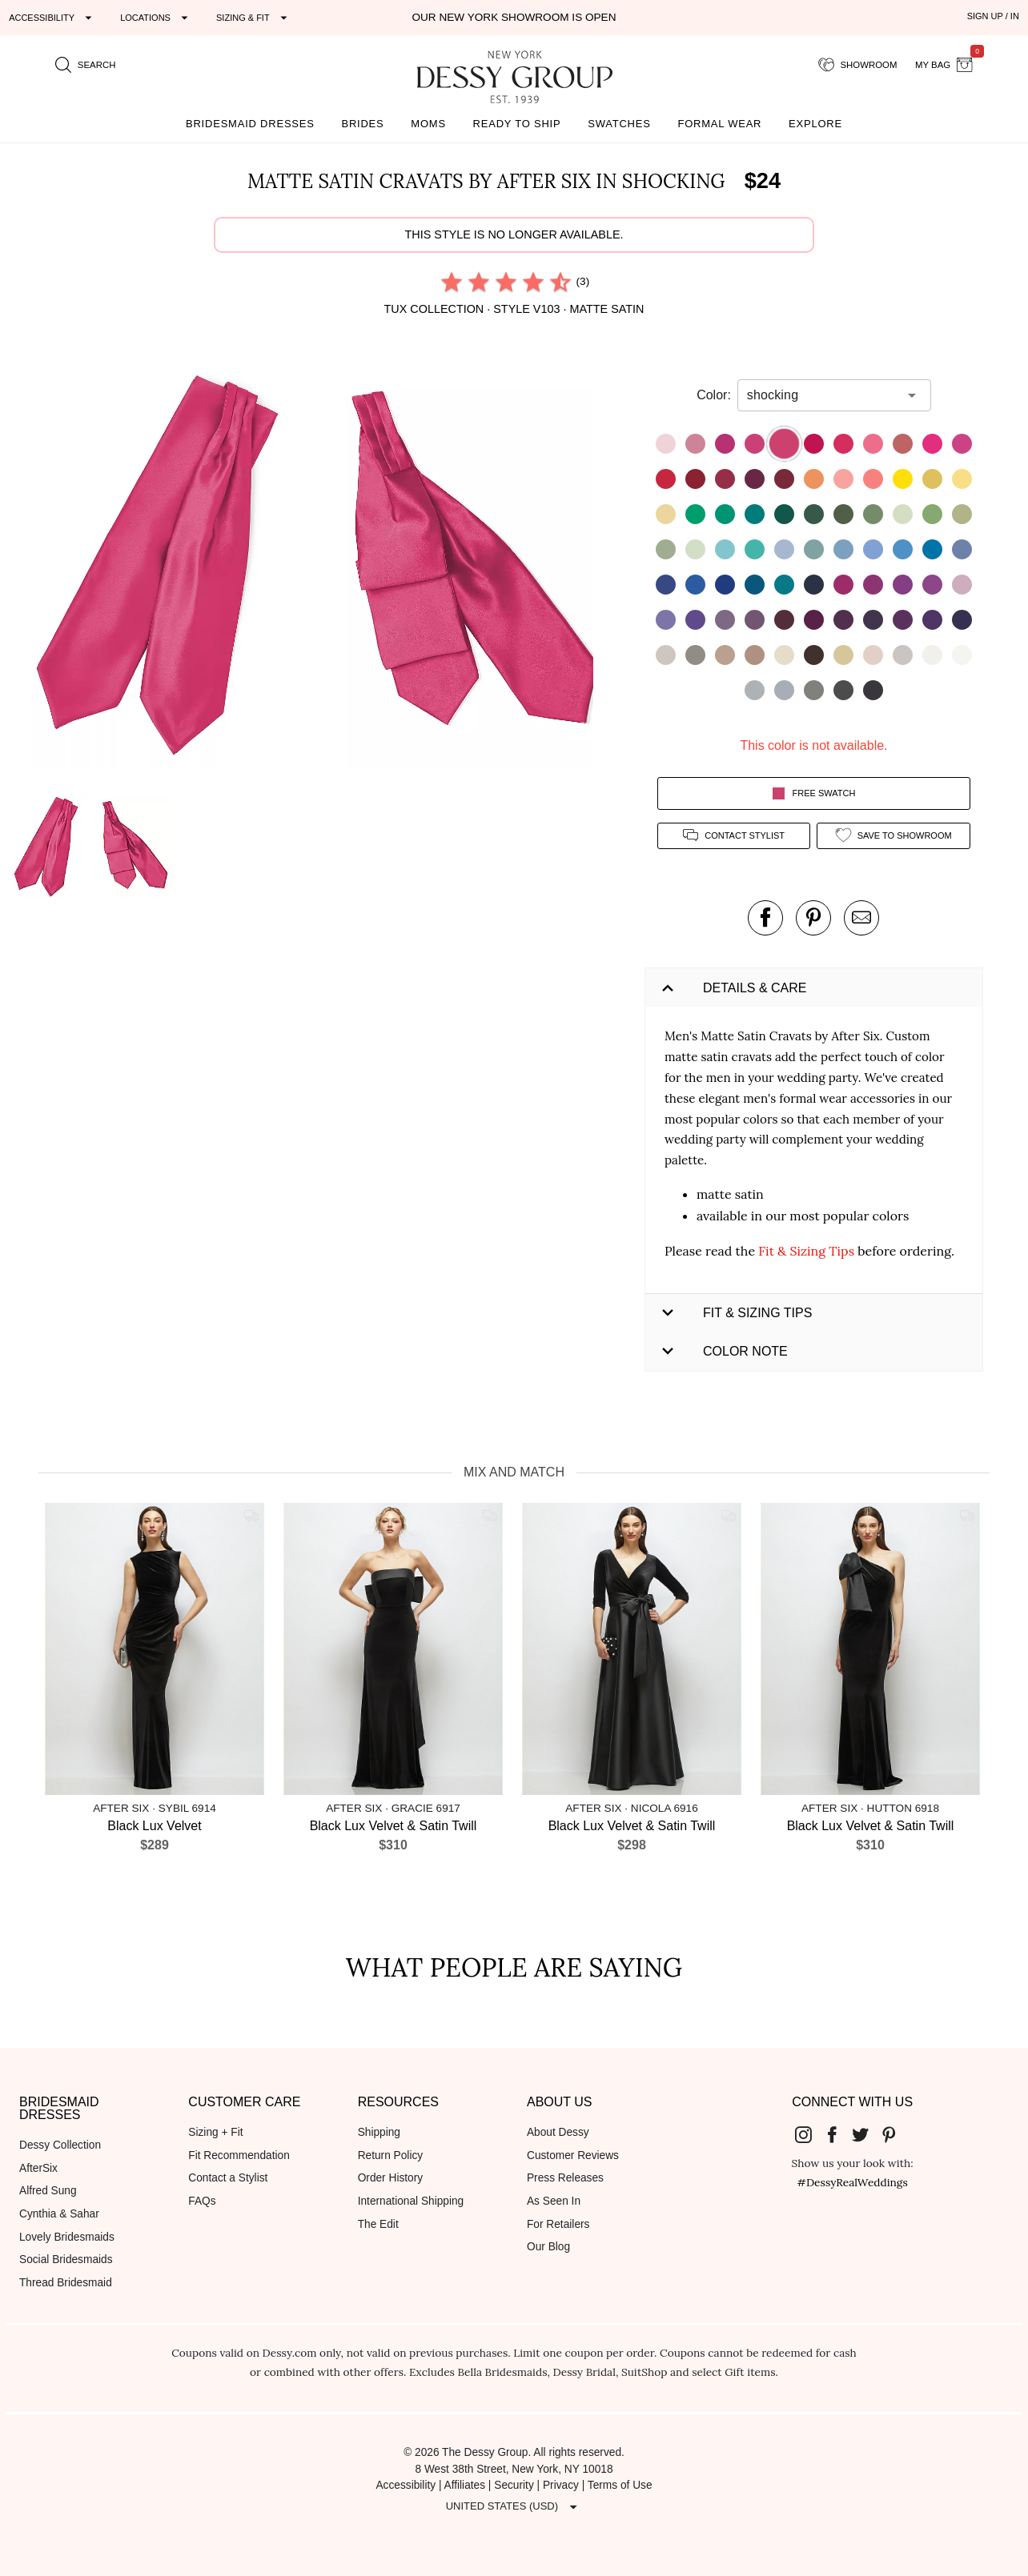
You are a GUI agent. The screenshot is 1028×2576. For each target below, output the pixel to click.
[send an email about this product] (861, 917)
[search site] (85, 65)
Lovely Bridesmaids (66, 2237)
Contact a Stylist (227, 2178)
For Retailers (558, 2224)
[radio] (451, 281)
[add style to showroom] (893, 836)
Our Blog (548, 2247)
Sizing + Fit (215, 2132)
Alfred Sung (48, 2191)
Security (514, 2485)
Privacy (561, 2485)
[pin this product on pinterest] (813, 917)
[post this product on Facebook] (765, 917)
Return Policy (391, 2155)
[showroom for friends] (857, 65)
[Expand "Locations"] (156, 17)
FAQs (201, 2201)
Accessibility (405, 2485)
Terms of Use (620, 2485)
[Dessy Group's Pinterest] (895, 2133)
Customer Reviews (573, 2155)
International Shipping (411, 2201)
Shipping (379, 2132)
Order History (390, 2178)
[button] (160, 569)
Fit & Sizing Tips (806, 1251)
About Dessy (558, 2132)
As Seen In (553, 2201)
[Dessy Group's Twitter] (867, 2133)
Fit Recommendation (238, 2155)
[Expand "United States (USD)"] (514, 2506)
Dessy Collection (60, 2145)
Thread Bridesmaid (65, 2283)
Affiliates (465, 2485)
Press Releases (565, 2178)
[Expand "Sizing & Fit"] (254, 17)
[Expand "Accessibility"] (52, 17)
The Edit (378, 2224)
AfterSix (38, 2168)
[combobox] (822, 395)
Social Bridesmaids (66, 2259)
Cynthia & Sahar (59, 2214)
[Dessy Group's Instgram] (810, 2133)
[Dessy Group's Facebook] (838, 2133)
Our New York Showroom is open (514, 17)
